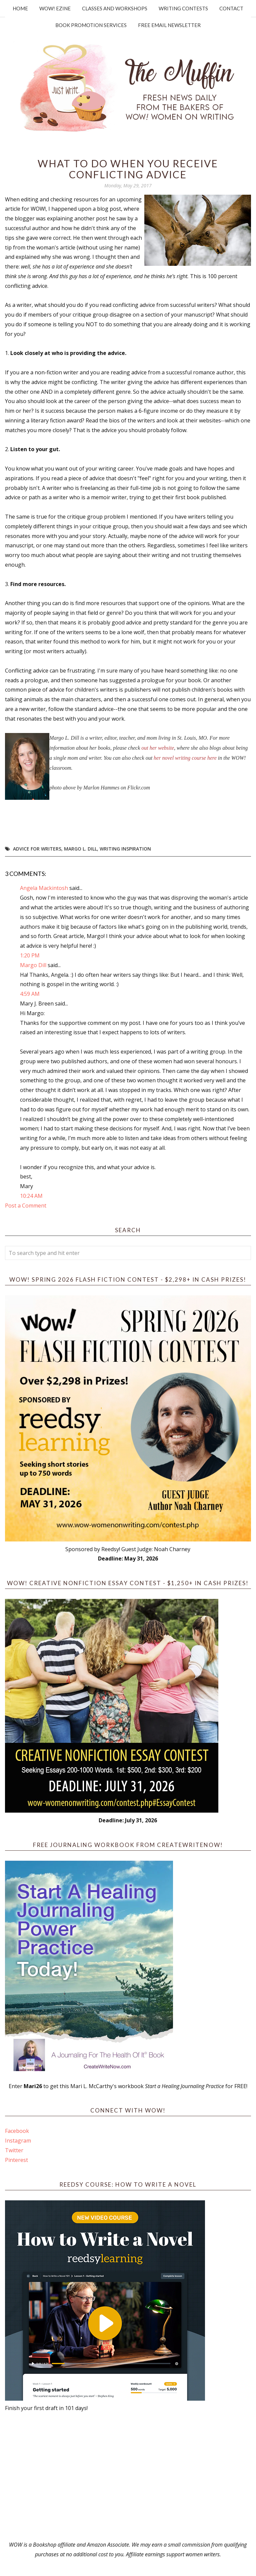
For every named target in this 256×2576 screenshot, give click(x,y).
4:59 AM (30, 993)
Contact (231, 8)
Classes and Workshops (114, 8)
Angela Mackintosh (44, 888)
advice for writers (37, 849)
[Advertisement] (128, 2476)
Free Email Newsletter (169, 25)
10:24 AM (31, 1196)
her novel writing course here (185, 758)
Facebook (17, 2131)
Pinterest (16, 2160)
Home (20, 8)
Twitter (14, 2150)
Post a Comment (25, 1205)
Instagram (18, 2140)
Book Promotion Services (91, 25)
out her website (157, 748)
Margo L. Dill (80, 849)
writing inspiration (125, 849)
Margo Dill (33, 965)
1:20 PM (30, 955)
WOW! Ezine (55, 8)
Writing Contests (183, 8)
